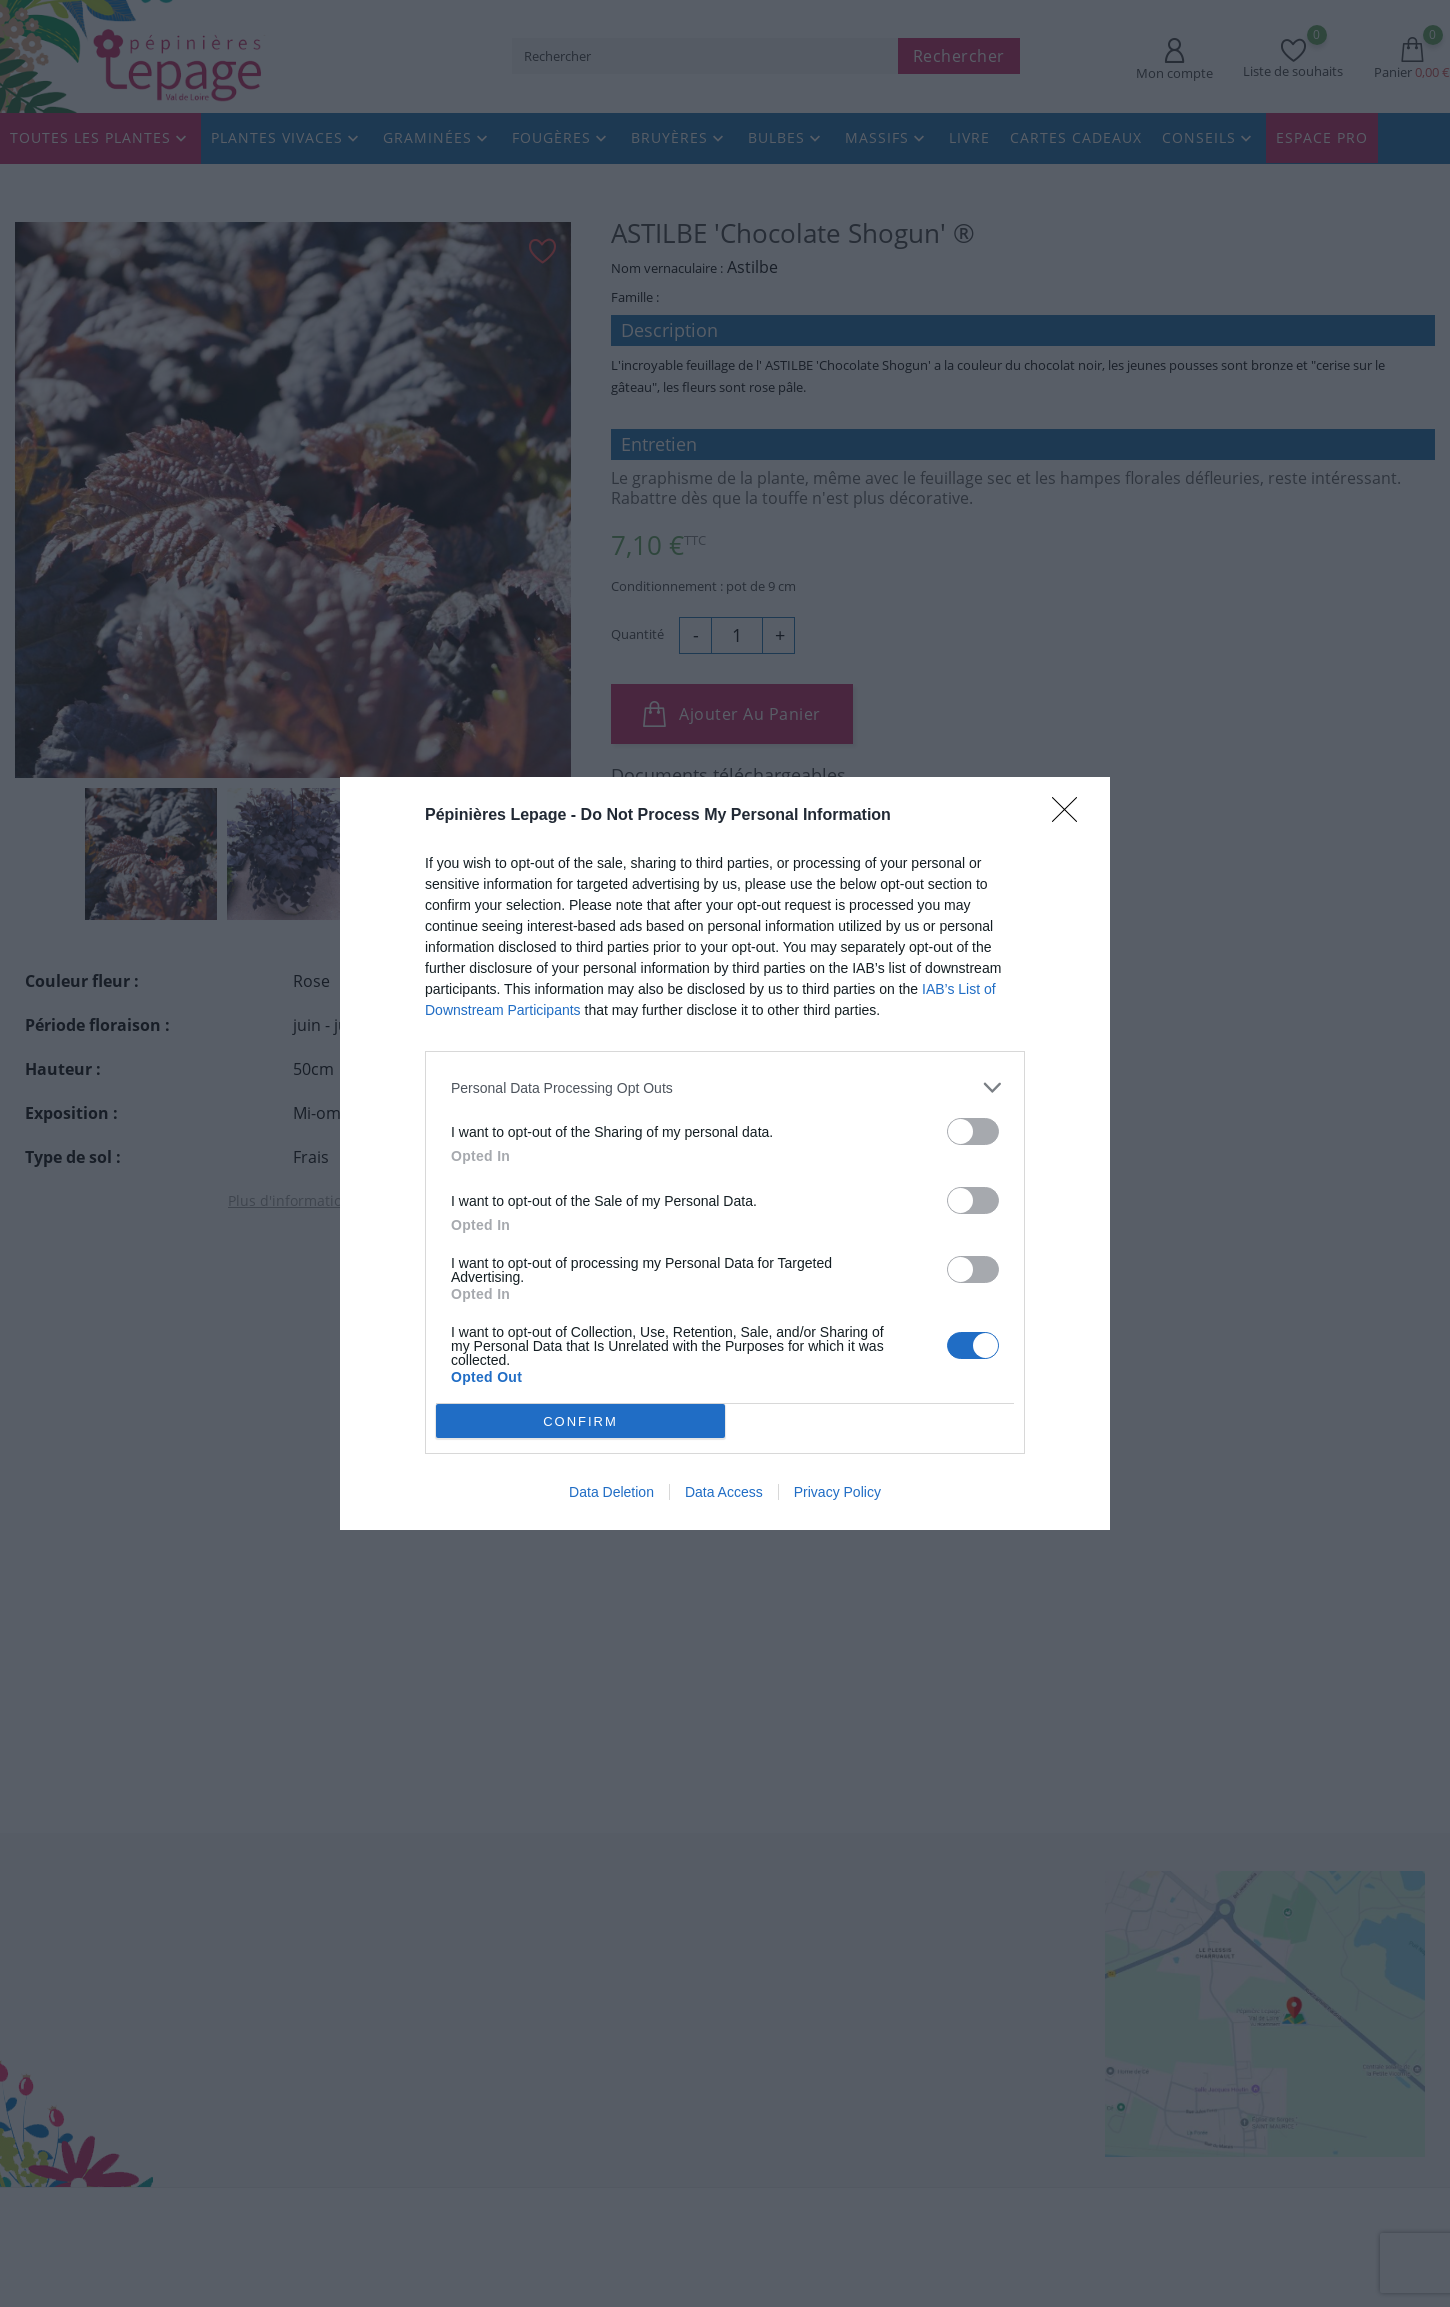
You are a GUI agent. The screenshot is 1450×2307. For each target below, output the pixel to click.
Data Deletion (611, 1492)
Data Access (724, 1492)
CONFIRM (580, 1420)
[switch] (973, 1131)
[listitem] (725, 1087)
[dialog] (725, 1153)
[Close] (1071, 816)
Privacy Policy (837, 1492)
